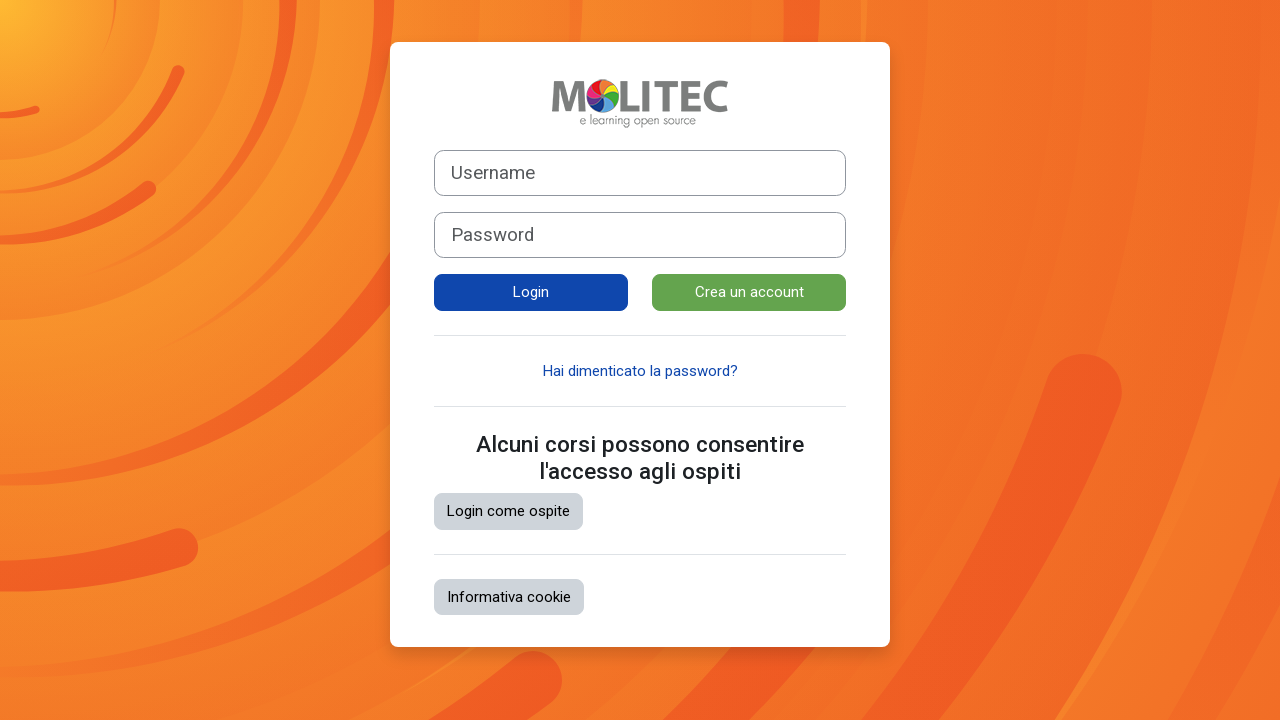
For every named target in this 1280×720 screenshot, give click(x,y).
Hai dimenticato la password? (640, 371)
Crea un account (749, 292)
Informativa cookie (509, 597)
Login (531, 292)
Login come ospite (508, 511)
